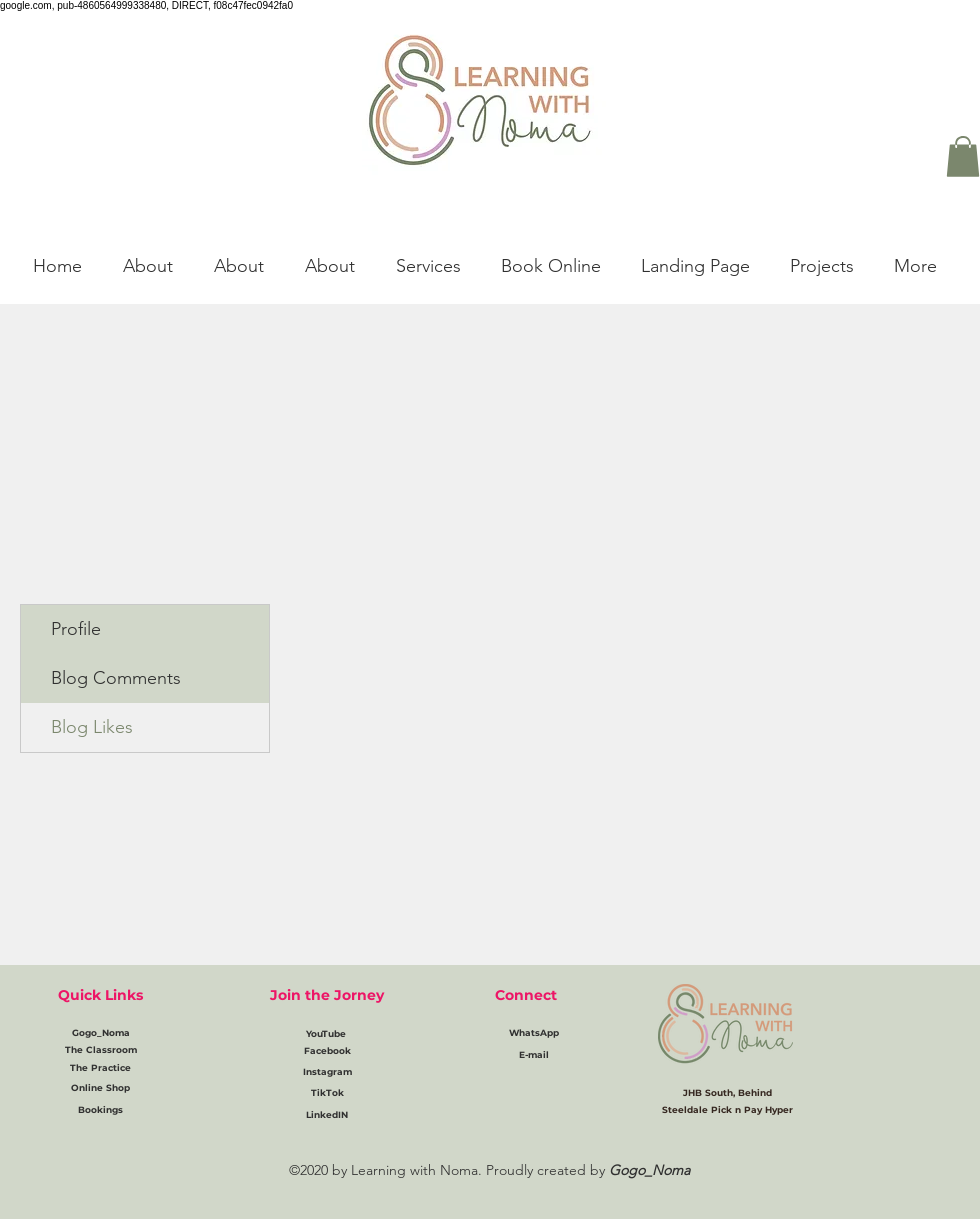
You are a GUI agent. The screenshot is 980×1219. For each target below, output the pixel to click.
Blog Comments (116, 678)
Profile (76, 629)
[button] (963, 156)
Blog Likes (92, 727)
